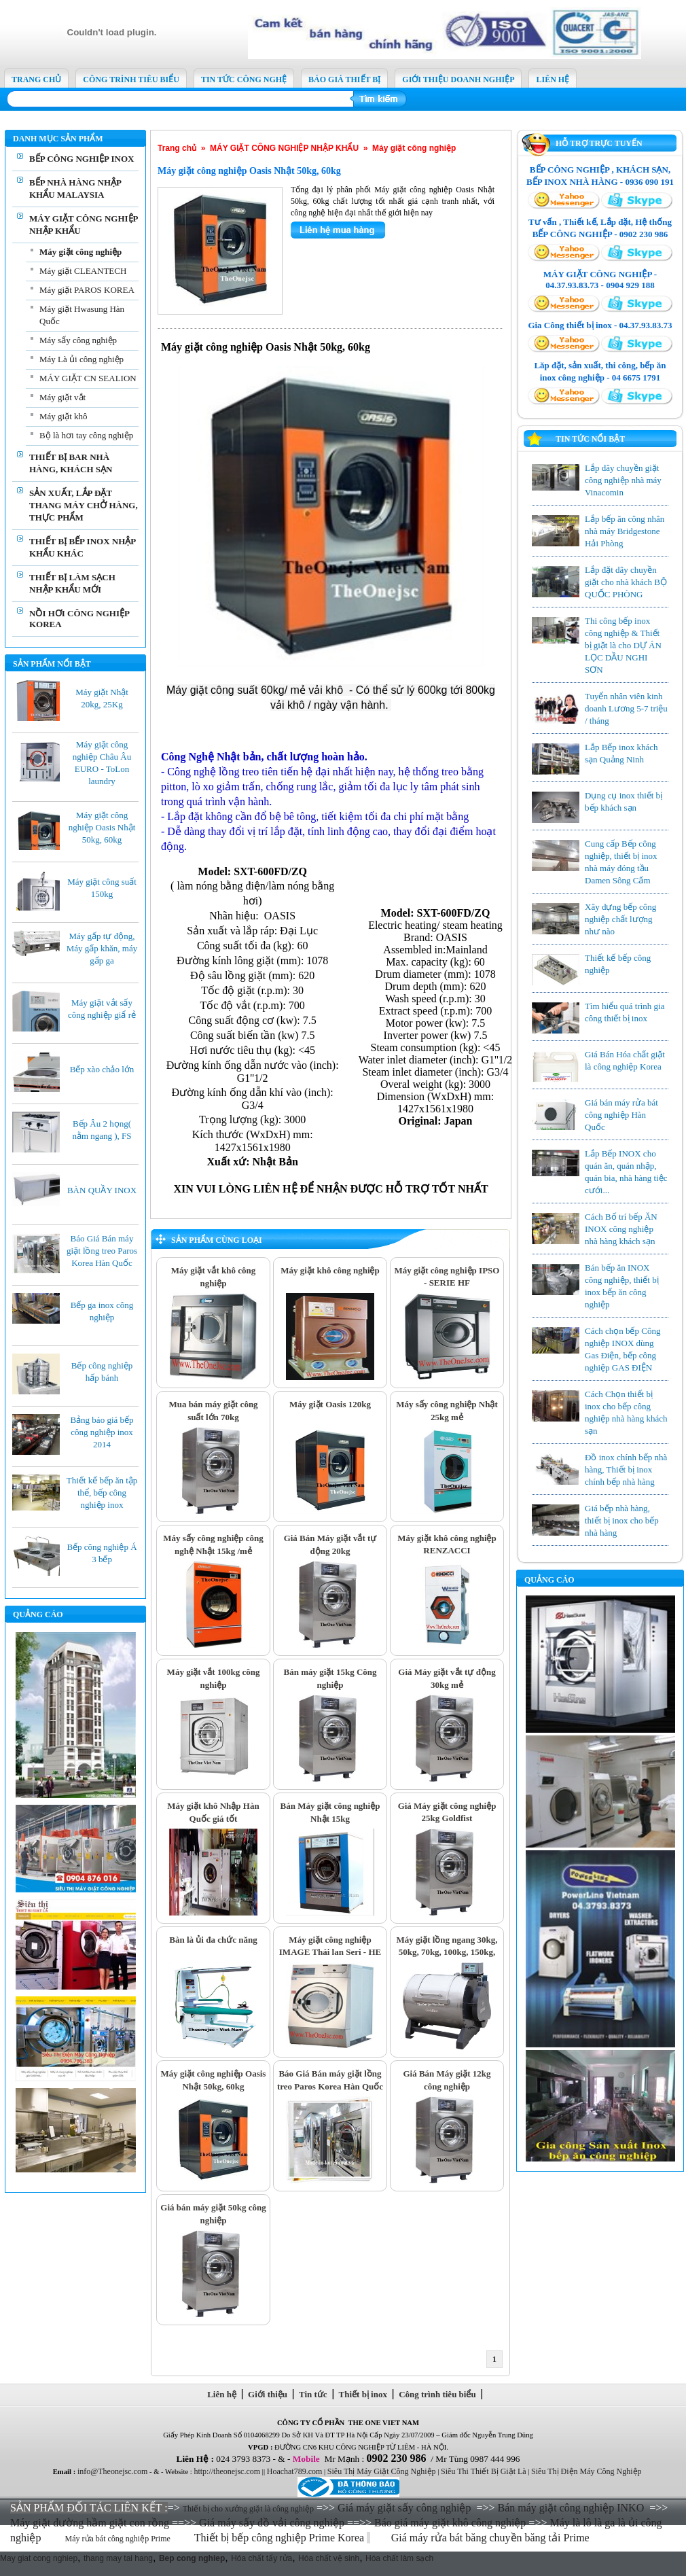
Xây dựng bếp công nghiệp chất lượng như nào (620, 919)
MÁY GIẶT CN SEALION (88, 378)
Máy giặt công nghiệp (80, 252)
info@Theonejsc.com (112, 2471)
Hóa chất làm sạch (399, 2558)
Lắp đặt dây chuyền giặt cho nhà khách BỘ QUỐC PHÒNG (626, 582)
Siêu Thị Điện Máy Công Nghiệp (586, 2471)
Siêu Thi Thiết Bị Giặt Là (483, 2471)
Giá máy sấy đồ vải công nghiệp (271, 2522)
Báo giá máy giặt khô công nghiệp (450, 2522)
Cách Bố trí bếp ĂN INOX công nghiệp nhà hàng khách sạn (621, 1229)
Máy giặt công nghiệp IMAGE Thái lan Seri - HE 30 (330, 1952)
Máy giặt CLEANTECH (82, 271)
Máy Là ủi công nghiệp (81, 359)
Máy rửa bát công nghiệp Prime (117, 2538)
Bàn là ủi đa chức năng (213, 1940)
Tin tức (313, 2394)
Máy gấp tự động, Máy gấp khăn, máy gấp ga (102, 948)
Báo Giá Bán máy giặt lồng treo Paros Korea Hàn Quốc (102, 1250)
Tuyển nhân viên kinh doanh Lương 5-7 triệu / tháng (626, 708)
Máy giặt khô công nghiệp (330, 1270)
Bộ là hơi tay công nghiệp (86, 435)
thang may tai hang (118, 2558)
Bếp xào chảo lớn (102, 1069)
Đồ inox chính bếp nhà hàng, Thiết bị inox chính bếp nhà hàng (626, 1469)
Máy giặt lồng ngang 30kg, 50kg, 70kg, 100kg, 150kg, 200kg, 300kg (447, 1952)
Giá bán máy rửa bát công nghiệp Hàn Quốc (621, 1114)
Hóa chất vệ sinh (328, 2558)
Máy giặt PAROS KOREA (86, 290)
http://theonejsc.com (227, 2471)
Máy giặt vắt (62, 397)
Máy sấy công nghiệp (78, 340)
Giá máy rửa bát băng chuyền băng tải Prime (491, 2537)
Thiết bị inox (362, 2394)
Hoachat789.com (295, 2471)
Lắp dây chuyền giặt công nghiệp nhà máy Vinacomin (623, 480)
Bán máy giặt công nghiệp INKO (570, 2507)
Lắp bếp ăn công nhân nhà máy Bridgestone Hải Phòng (624, 531)
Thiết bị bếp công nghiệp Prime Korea (280, 2537)
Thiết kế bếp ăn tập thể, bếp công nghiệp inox (102, 1492)
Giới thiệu (268, 2394)
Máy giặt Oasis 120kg (330, 1404)
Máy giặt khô (63, 416)
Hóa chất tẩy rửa (261, 2558)
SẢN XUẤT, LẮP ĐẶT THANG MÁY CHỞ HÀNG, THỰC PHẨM (83, 505)
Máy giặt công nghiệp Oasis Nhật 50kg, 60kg (102, 827)
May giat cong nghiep (38, 2558)
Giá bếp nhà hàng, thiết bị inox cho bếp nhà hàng (622, 1520)
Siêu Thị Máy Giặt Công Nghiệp (381, 2471)
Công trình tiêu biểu (438, 2394)
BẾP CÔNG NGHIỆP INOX (81, 159)
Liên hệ (222, 2394)
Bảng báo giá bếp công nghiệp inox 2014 (101, 1432)
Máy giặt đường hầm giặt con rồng (89, 2522)
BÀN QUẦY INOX (102, 1190)
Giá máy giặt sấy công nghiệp (404, 2507)
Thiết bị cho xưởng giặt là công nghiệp (248, 2508)
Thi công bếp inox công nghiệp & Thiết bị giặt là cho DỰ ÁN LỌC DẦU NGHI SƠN (623, 645)
